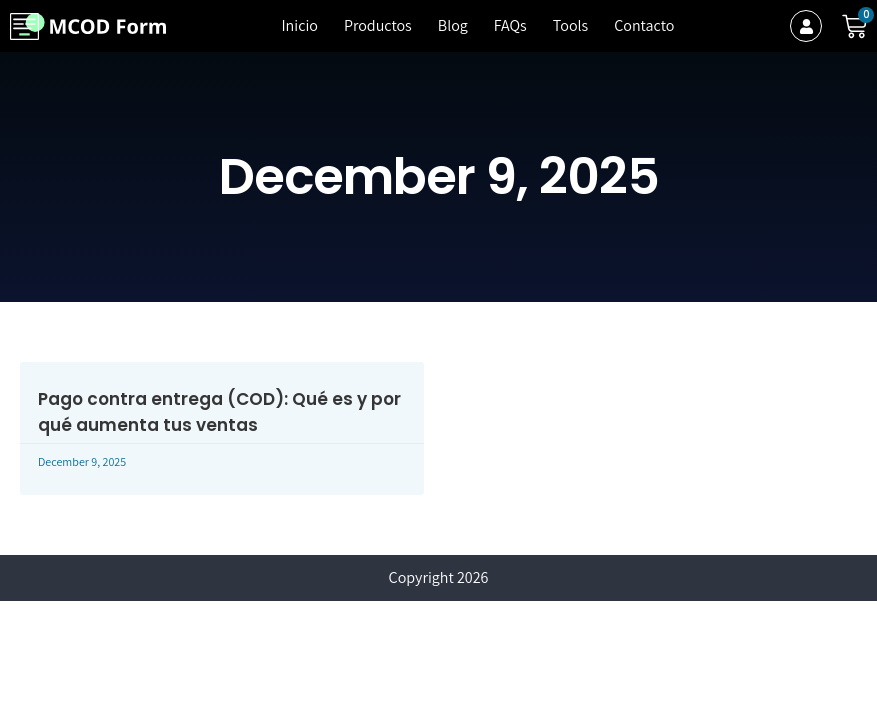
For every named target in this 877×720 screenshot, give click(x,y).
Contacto (644, 25)
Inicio (299, 25)
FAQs (510, 25)
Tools (570, 25)
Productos (378, 25)
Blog (453, 25)
